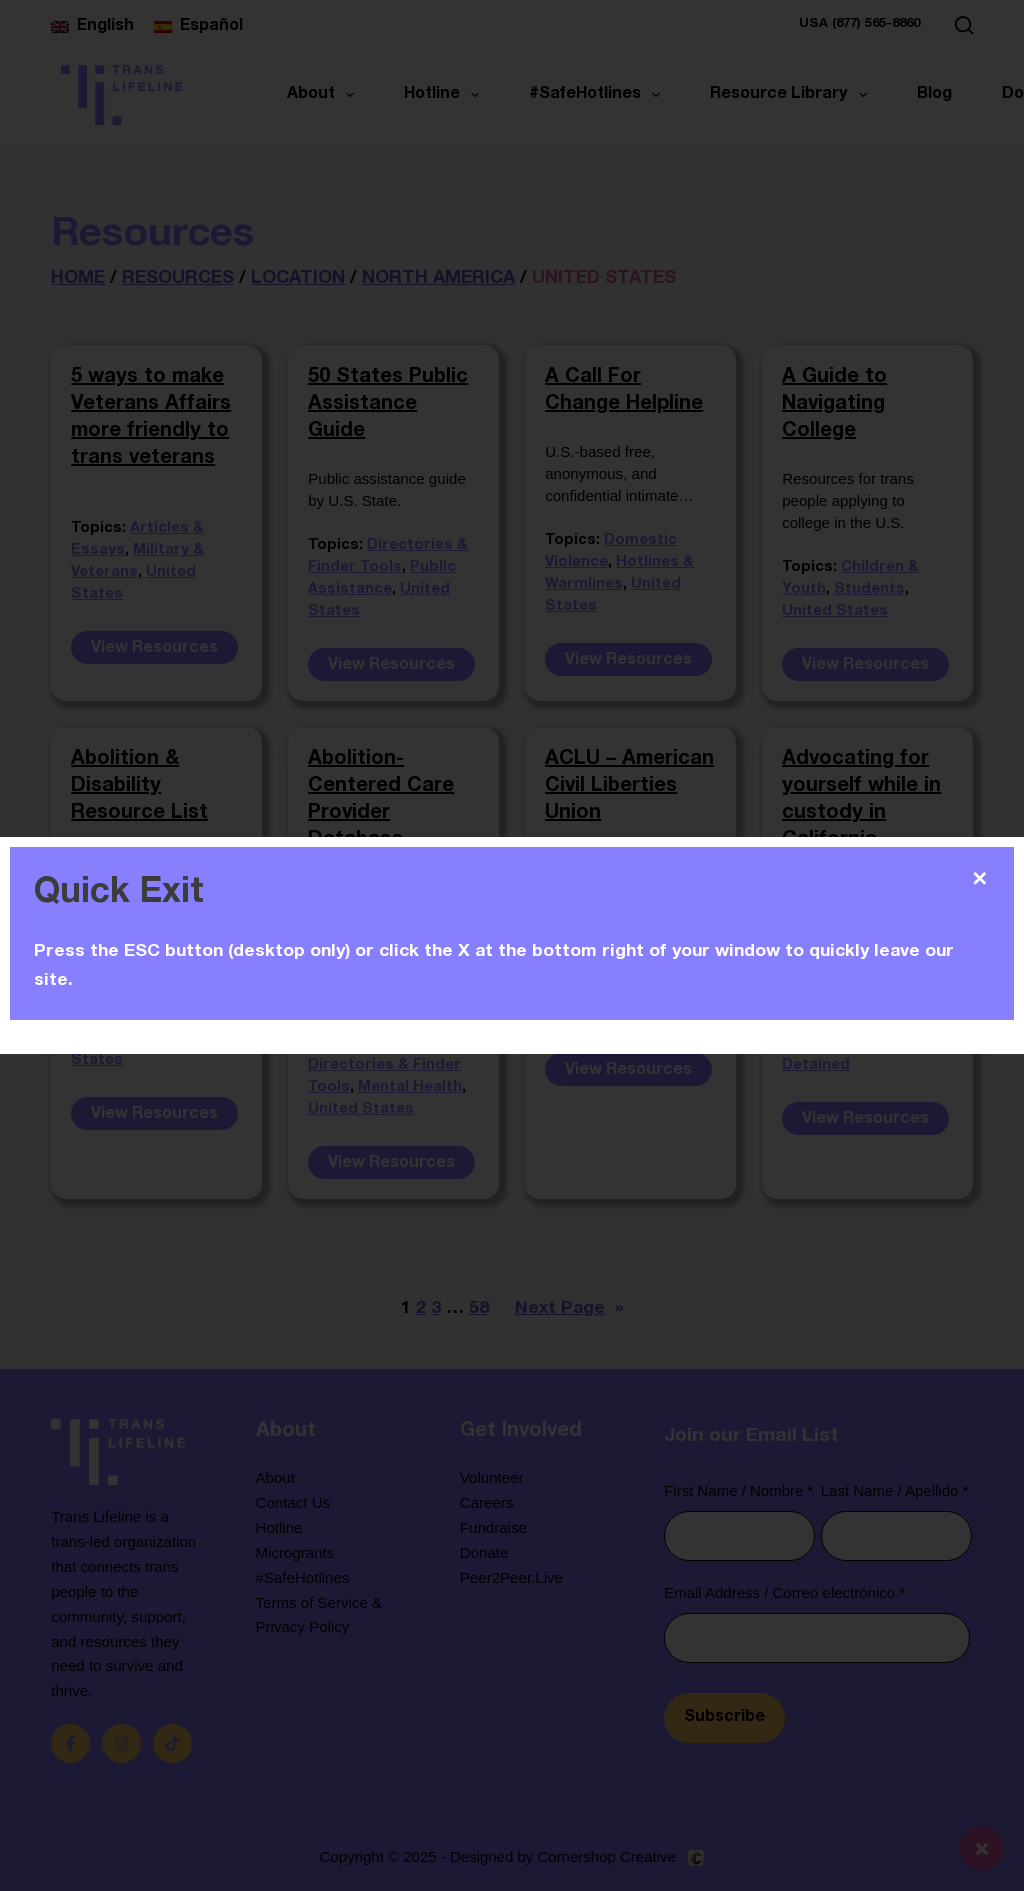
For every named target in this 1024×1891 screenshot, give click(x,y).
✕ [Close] (979, 879)
